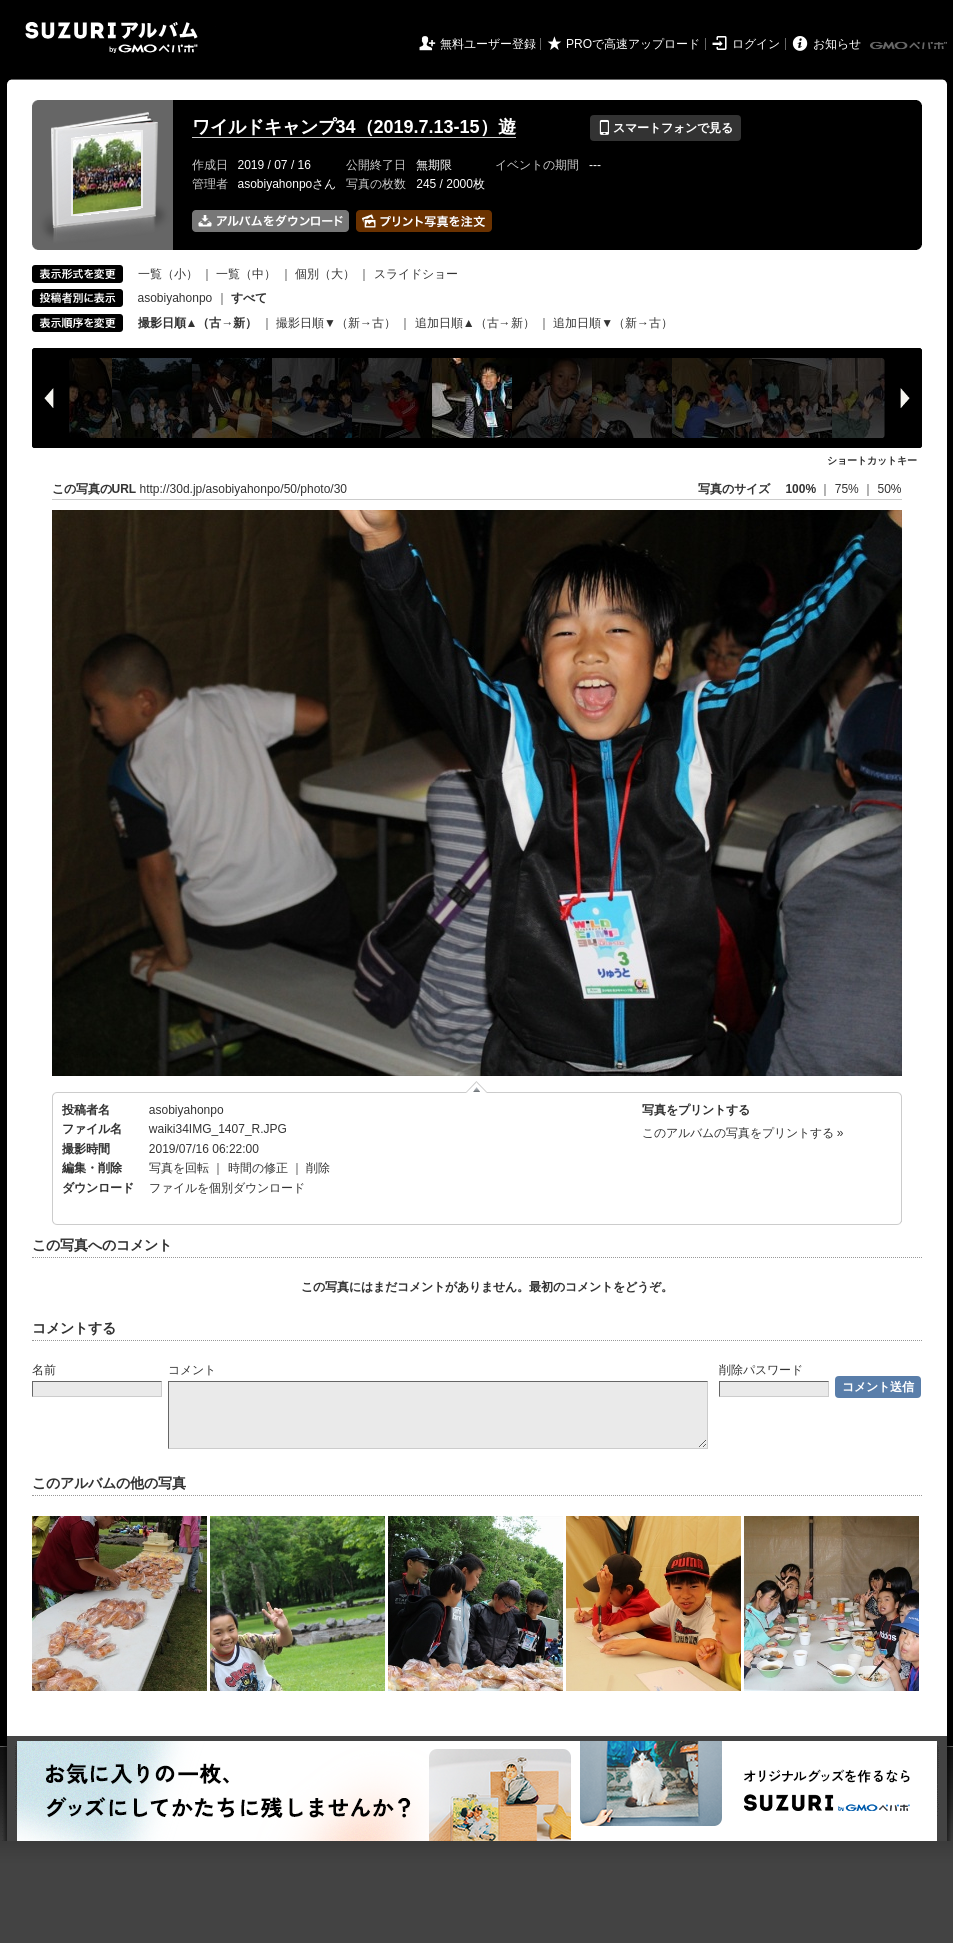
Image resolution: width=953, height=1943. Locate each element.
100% (800, 489)
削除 (318, 1168)
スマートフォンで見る (665, 128)
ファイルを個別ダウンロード (227, 1188)
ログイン (756, 44)
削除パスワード (761, 1370)
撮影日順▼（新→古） (336, 323)
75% (848, 489)
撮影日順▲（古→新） (198, 323)
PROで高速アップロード (633, 44)
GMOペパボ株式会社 (910, 46)
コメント (192, 1370)
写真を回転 (179, 1168)
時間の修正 (258, 1168)
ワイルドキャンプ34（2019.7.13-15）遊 (354, 127)
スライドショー (416, 274)
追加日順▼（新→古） (613, 323)
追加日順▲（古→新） (475, 323)
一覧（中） (246, 274)
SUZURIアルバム (111, 37)
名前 (44, 1370)
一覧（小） (168, 274)
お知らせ (837, 44)
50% (889, 489)
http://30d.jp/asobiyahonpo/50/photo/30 (244, 489)
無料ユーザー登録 (488, 44)
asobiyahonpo (175, 298)
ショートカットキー (872, 460)
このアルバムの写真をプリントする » (743, 1133)
